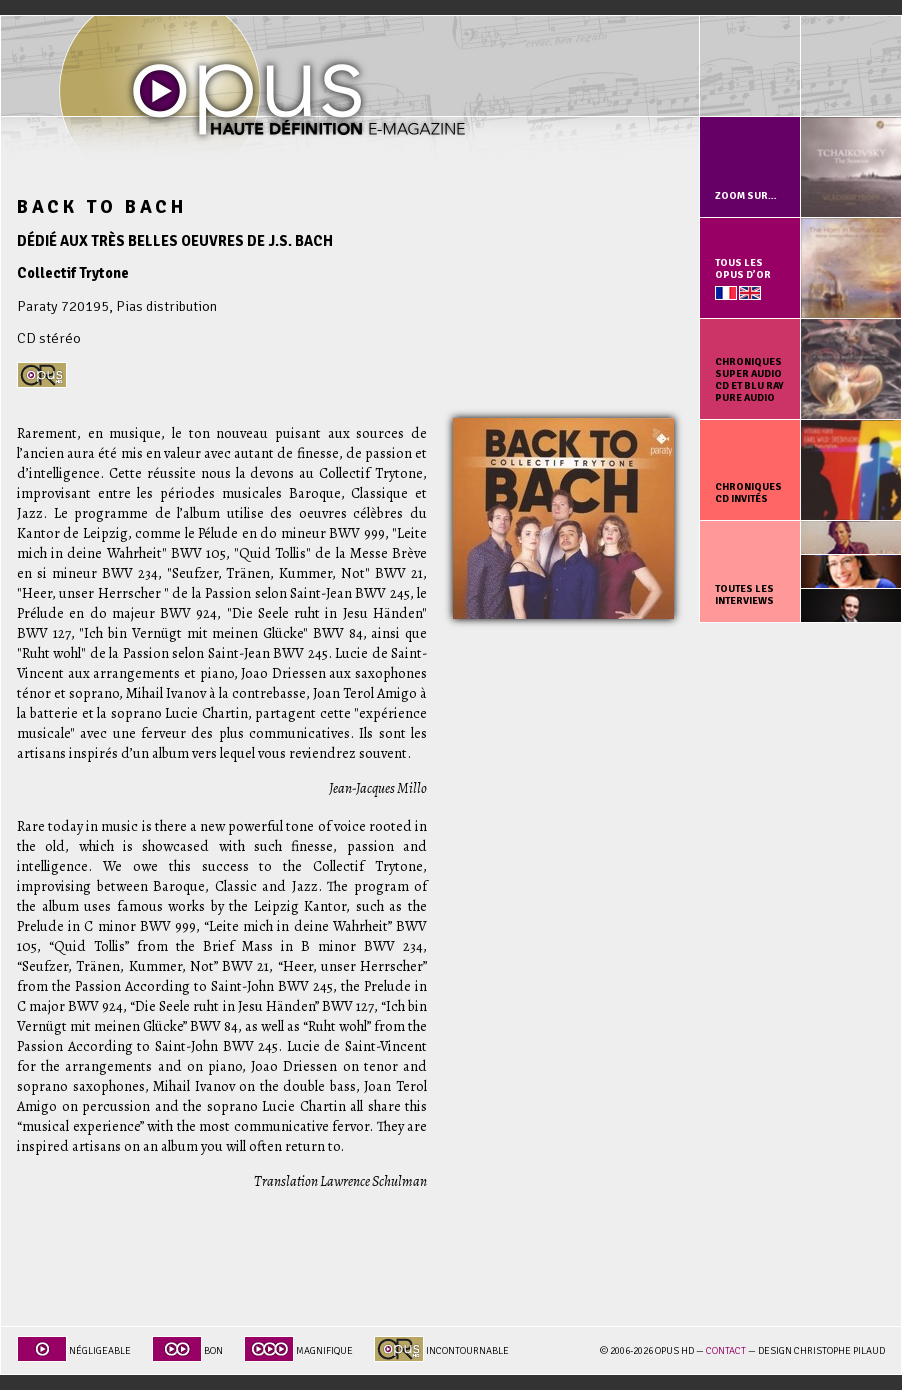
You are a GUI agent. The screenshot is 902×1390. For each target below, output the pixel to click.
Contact (726, 1351)
